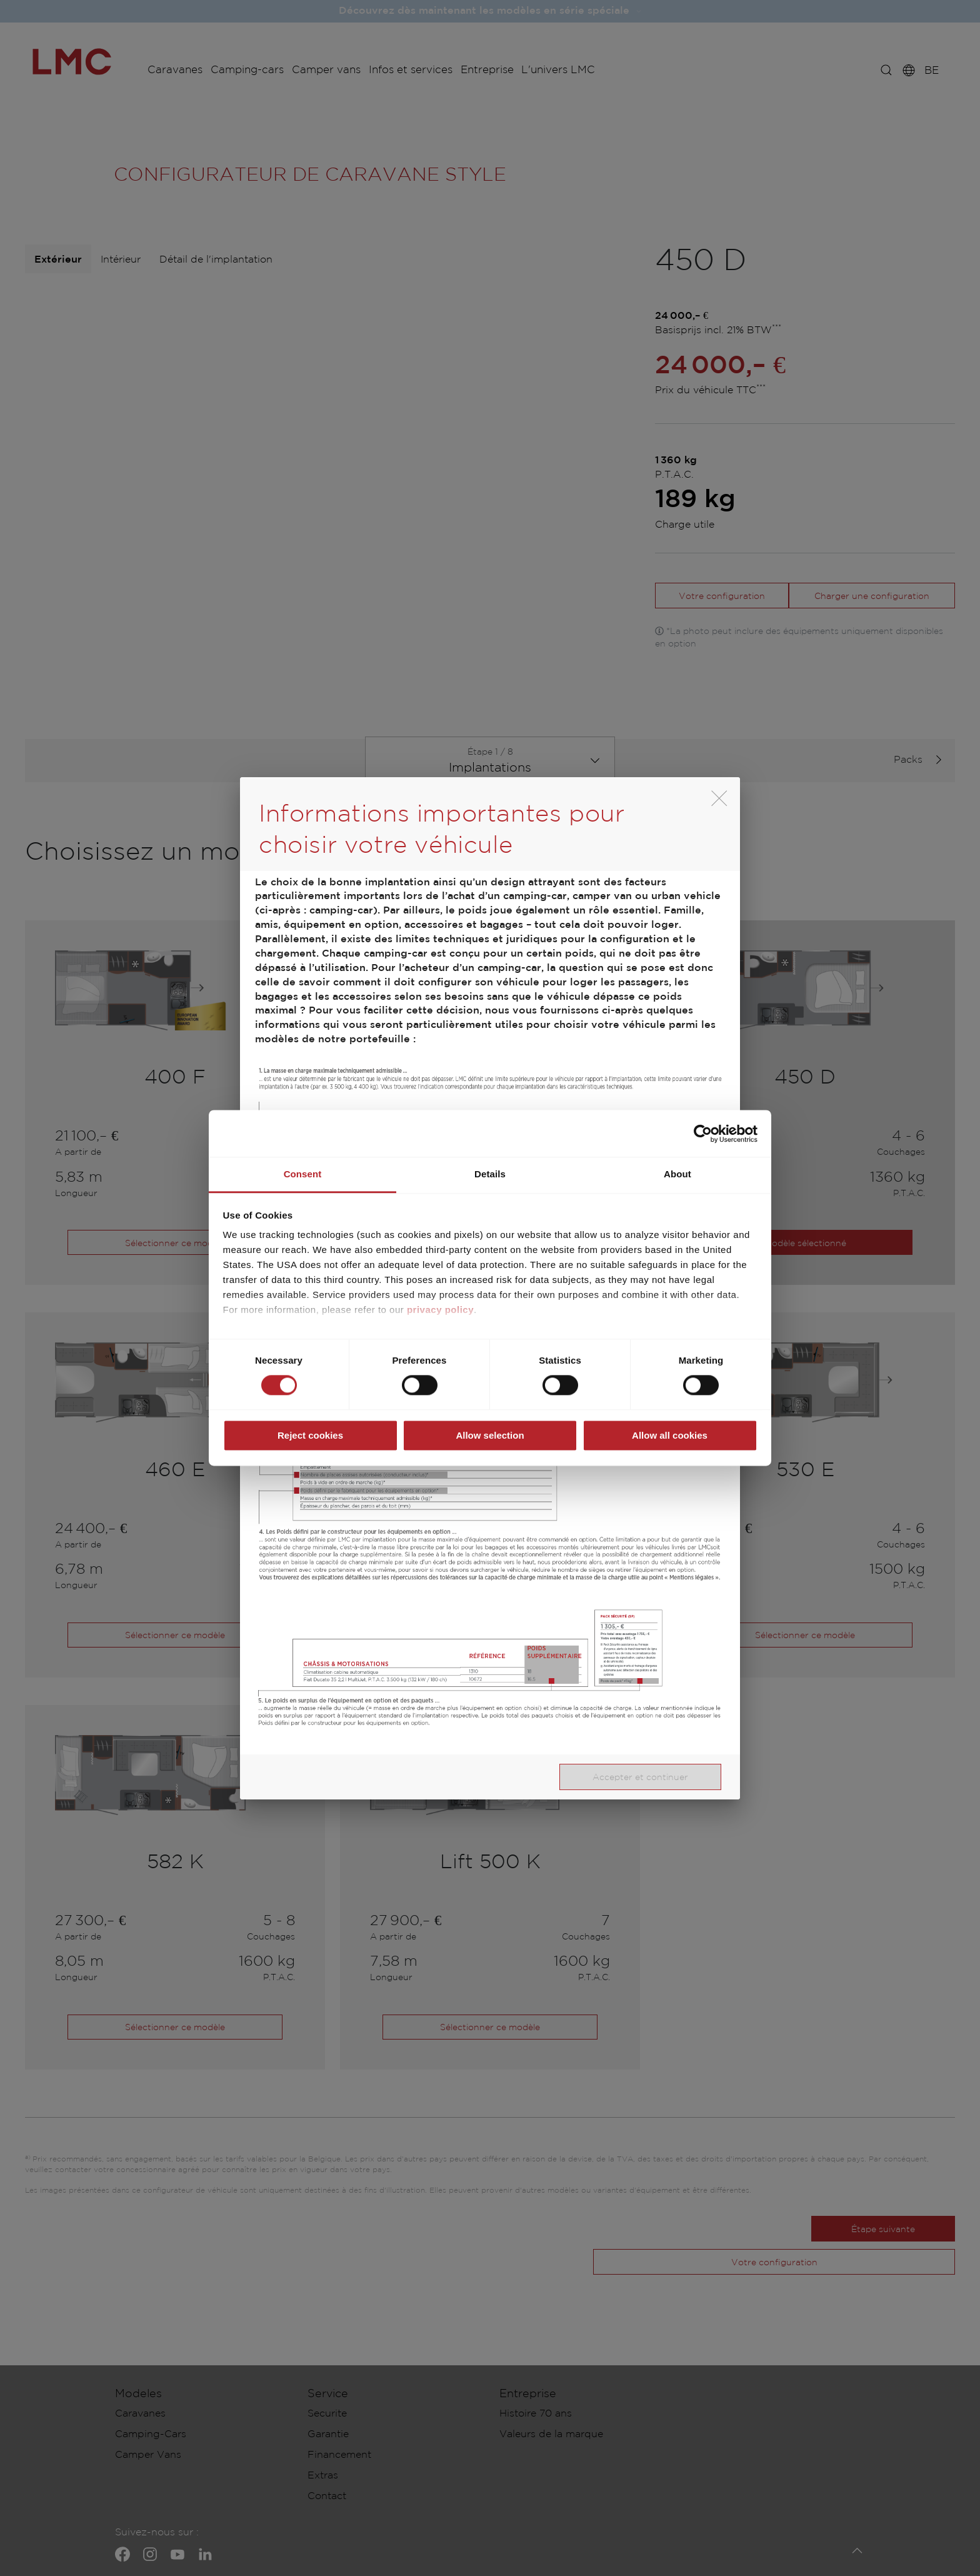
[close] (719, 798)
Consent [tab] (303, 1174)
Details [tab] (490, 1174)
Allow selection (490, 1435)
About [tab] (677, 1174)
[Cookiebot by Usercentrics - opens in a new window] (703, 1133)
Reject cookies (310, 1435)
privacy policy (440, 1309)
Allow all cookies (670, 1435)
